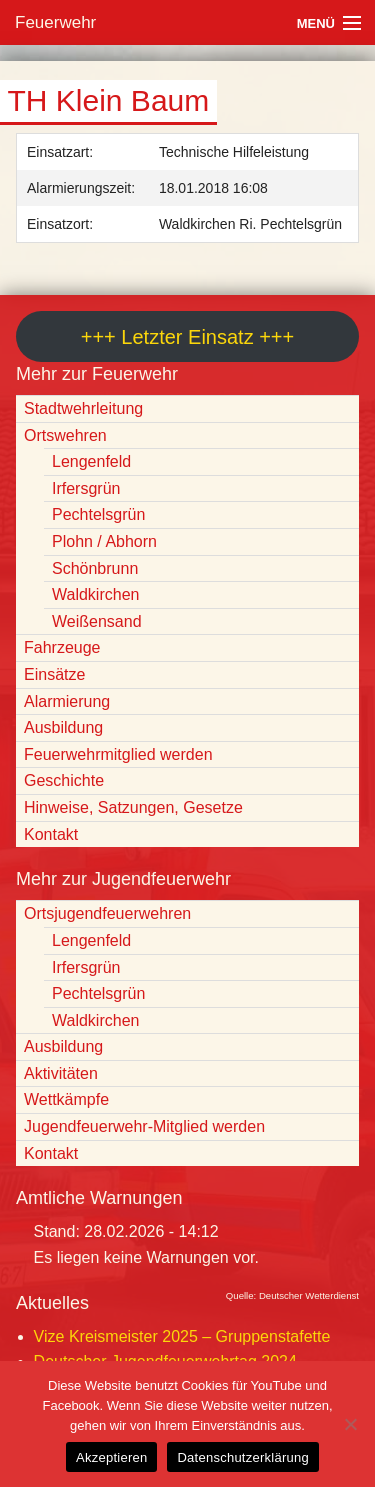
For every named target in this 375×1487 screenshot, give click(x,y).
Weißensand (97, 621)
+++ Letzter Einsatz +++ (187, 337)
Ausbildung (63, 727)
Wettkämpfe (66, 1099)
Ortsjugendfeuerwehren (107, 913)
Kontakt (51, 834)
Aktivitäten (61, 1073)
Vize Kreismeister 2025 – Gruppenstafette (182, 1336)
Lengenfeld (91, 461)
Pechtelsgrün (98, 514)
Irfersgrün (86, 488)
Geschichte (64, 780)
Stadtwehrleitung (83, 408)
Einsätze (54, 674)
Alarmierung (67, 701)
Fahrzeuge (62, 647)
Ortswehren (65, 435)
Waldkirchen (95, 594)
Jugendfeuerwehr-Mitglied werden (144, 1126)
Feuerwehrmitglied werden (118, 754)
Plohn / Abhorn (104, 541)
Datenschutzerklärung (242, 1457)
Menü (316, 23)
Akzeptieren (111, 1457)
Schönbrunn (95, 568)
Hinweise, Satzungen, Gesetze (133, 807)
